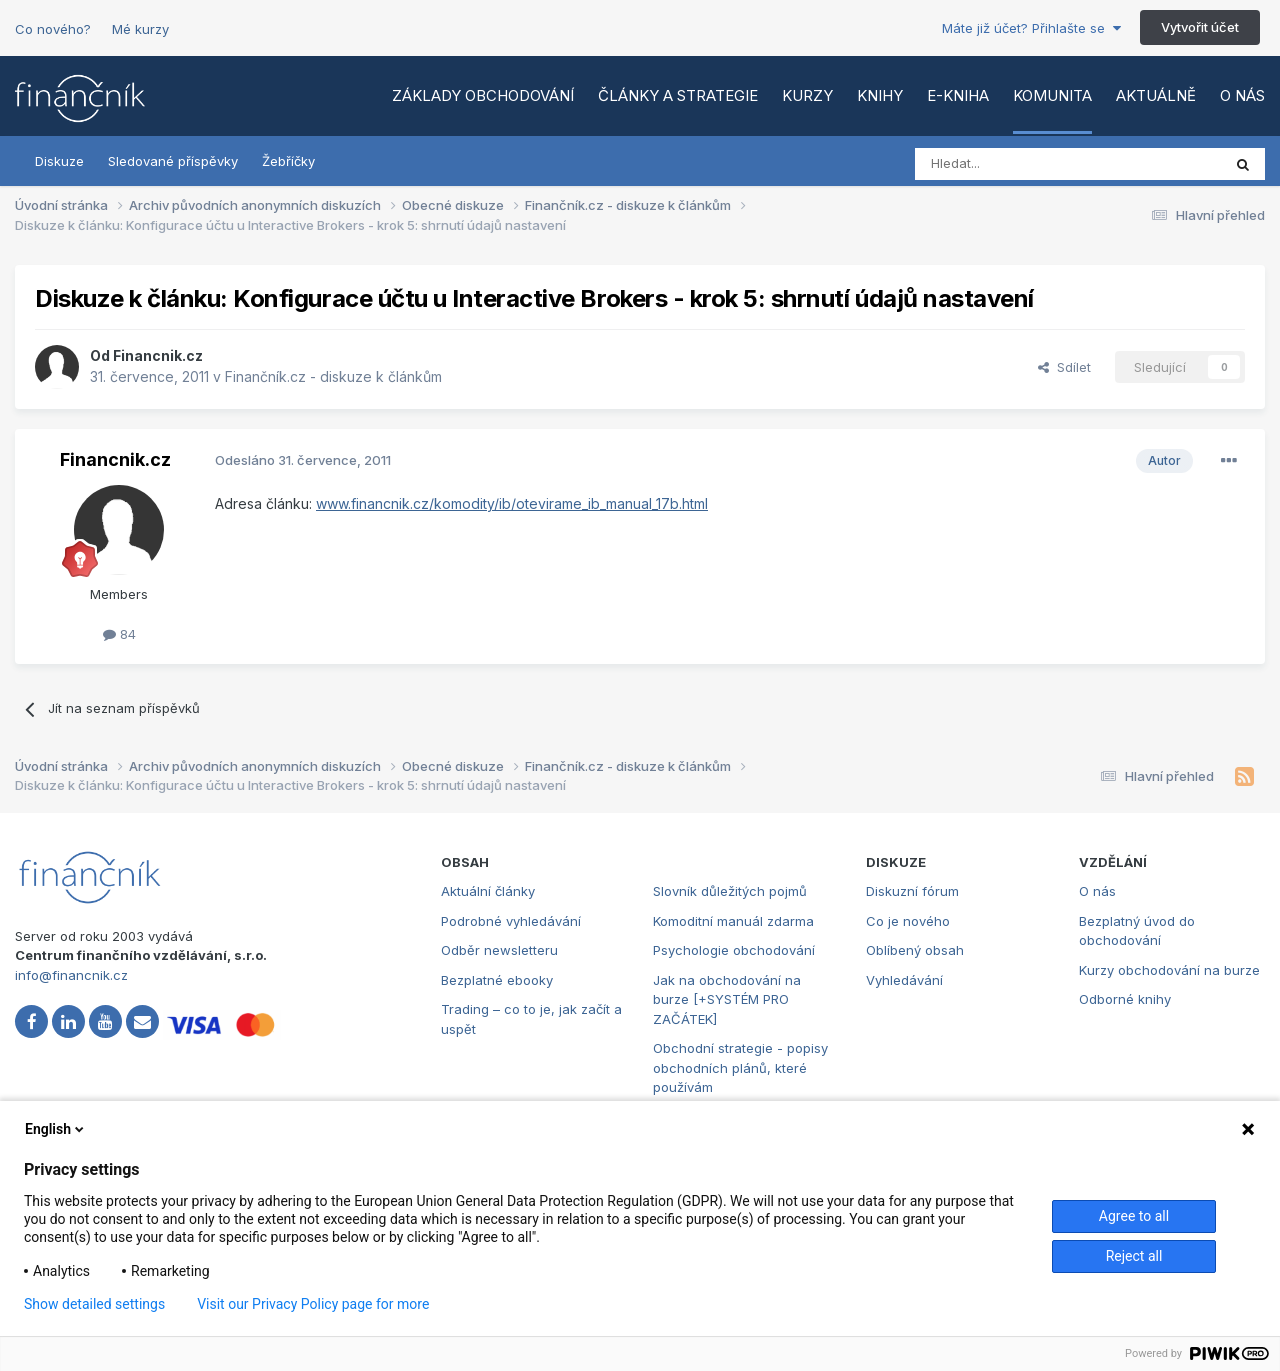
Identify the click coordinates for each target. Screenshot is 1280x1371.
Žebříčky (288, 161)
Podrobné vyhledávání (511, 921)
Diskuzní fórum (912, 891)
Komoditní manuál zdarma (733, 921)
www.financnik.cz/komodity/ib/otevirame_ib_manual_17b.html (512, 503)
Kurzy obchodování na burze (1169, 970)
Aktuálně (1156, 95)
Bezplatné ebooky (497, 980)
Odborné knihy (1125, 999)
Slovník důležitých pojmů (730, 891)
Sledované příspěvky (173, 161)
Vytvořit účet (1200, 27)
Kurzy (807, 95)
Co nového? (53, 29)
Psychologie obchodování (734, 950)
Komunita (1052, 95)
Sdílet (1064, 367)
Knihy (880, 95)
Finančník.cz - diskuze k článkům (333, 376)
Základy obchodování (483, 95)
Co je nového (908, 921)
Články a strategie (678, 95)
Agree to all (1134, 1216)
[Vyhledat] (1013, 164)
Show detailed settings (94, 1304)
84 (119, 634)
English (56, 1129)
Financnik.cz (158, 355)
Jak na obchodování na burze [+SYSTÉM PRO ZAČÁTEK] (727, 999)
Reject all (1134, 1256)
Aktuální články (488, 891)
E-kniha (958, 95)
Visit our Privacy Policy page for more (313, 1304)
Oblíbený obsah (915, 950)
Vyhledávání (904, 980)
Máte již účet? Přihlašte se (1031, 28)
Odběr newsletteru (499, 950)
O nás (1242, 95)
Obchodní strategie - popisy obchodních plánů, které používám (740, 1067)
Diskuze (59, 161)
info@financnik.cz (71, 975)
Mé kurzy (140, 29)
